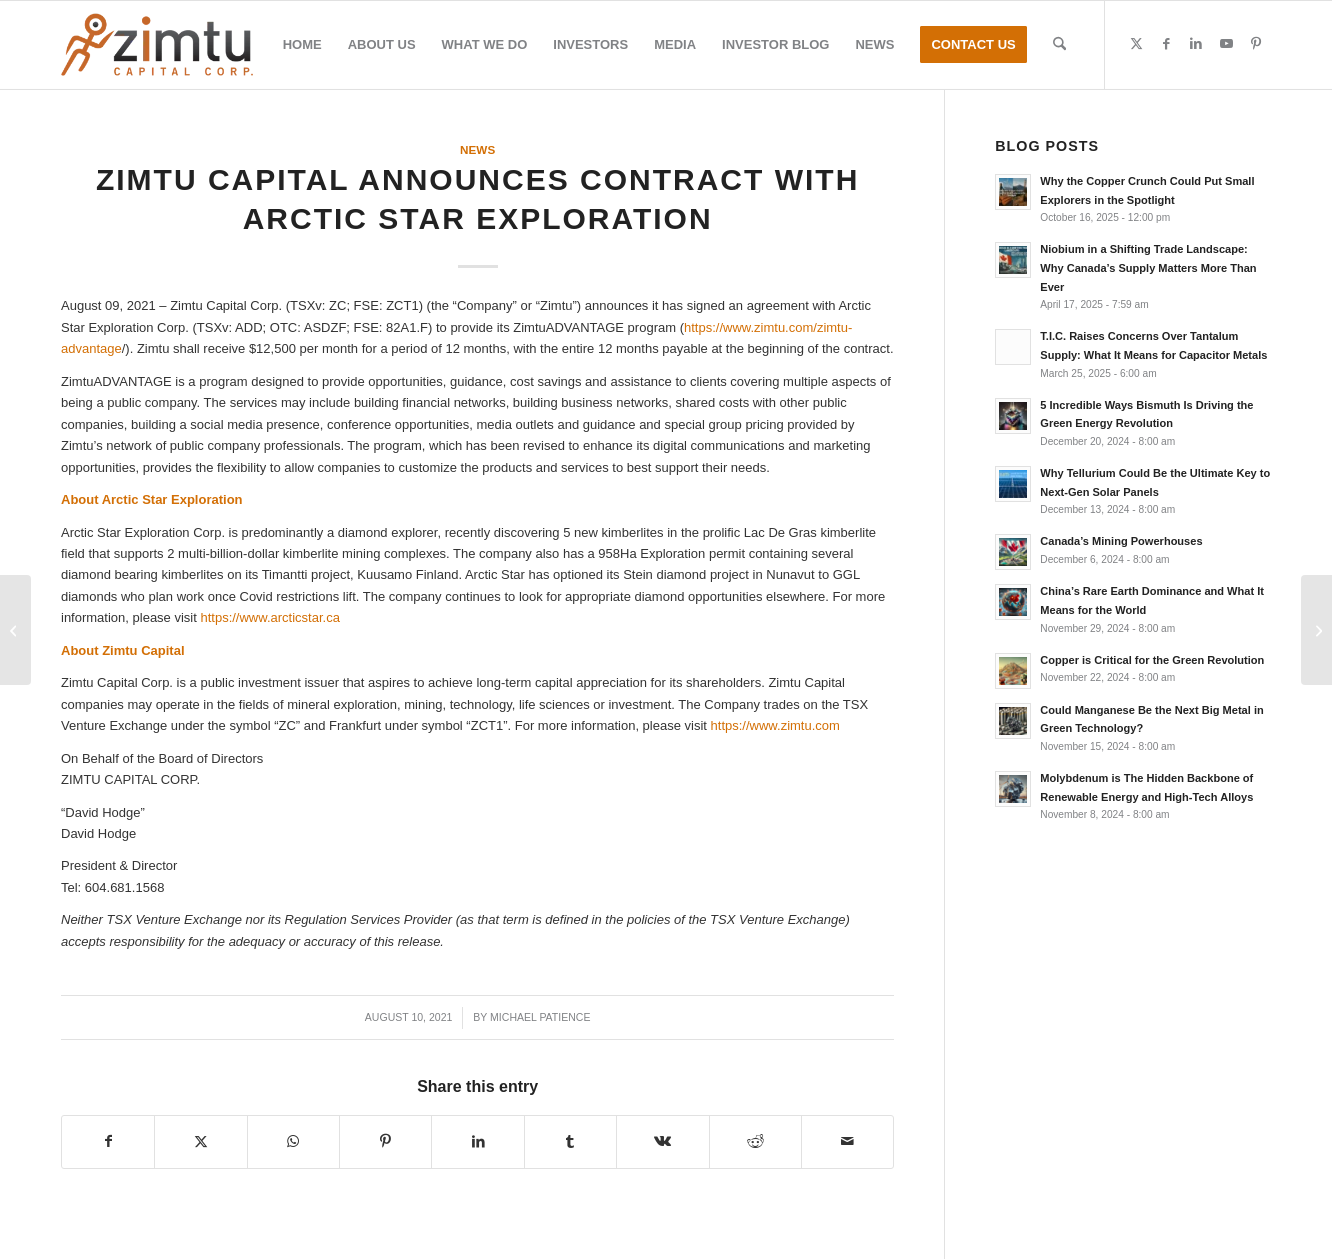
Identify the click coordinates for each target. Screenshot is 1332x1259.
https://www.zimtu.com (775, 725)
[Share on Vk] (662, 1141)
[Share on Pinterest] (385, 1141)
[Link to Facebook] (1166, 44)
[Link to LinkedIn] (1196, 44)
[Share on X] (200, 1141)
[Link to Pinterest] (1256, 44)
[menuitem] (302, 45)
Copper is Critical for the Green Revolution (1152, 660)
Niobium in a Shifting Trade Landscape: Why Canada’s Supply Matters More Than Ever (1148, 268)
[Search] (1059, 45)
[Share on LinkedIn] (477, 1141)
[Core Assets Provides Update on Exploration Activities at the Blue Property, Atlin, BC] (15, 630)
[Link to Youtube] (1226, 44)
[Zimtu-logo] (157, 45)
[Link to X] (1136, 44)
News (477, 149)
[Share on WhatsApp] (293, 1141)
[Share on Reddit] (755, 1141)
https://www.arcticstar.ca (269, 617)
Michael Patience (540, 1017)
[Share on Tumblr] (570, 1141)
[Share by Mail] (847, 1141)
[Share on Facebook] (108, 1141)
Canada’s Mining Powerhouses (1121, 541)
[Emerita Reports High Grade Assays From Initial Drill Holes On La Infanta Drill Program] (1316, 630)
